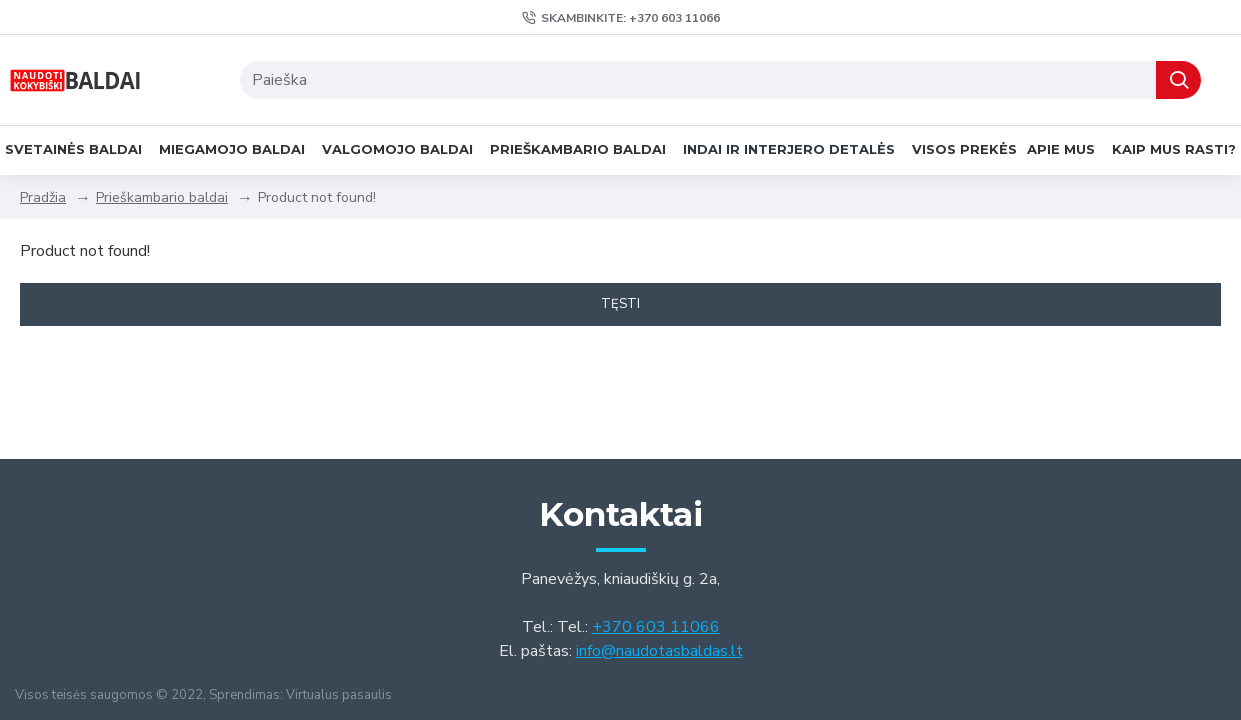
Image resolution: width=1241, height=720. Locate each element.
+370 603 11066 (656, 627)
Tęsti (620, 304)
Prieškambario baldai (162, 197)
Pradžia (43, 197)
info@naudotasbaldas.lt (659, 651)
